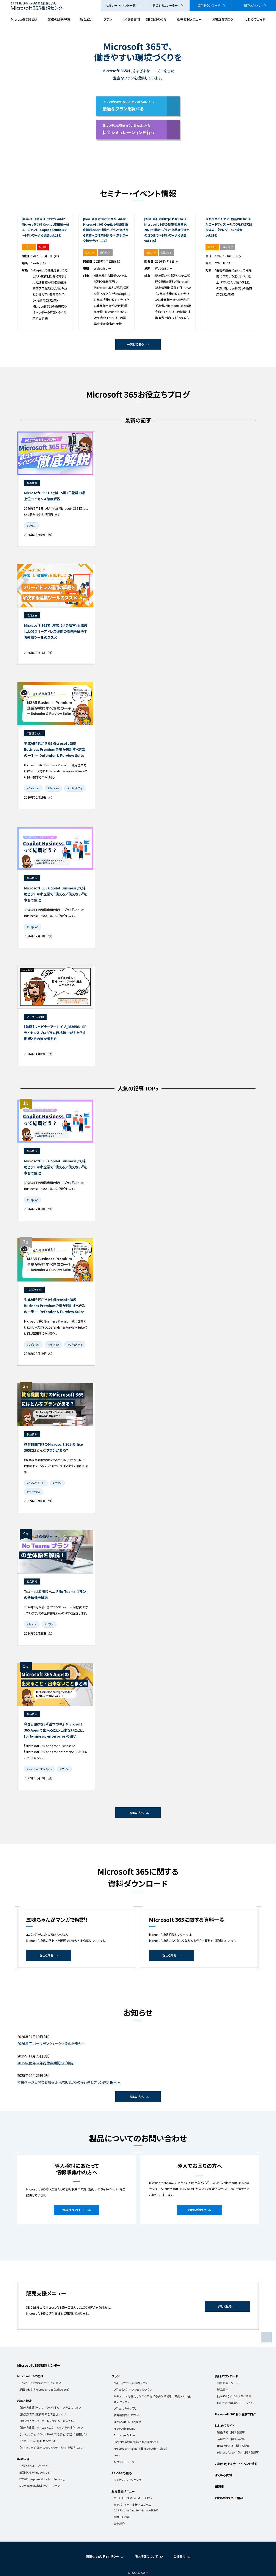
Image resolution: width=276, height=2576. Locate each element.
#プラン (31, 525)
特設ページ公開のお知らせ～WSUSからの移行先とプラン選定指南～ (111, 2061)
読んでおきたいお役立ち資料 (234, 2375)
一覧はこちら (135, 344)
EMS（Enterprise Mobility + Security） (42, 2458)
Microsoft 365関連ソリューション (39, 2465)
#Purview (53, 788)
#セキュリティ (74, 788)
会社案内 (179, 2536)
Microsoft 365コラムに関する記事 (238, 2432)
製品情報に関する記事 (231, 2412)
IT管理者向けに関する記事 (233, 2425)
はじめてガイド (255, 19)
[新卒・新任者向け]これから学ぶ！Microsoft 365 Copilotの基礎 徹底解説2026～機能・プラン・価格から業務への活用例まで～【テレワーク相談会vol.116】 (106, 230)
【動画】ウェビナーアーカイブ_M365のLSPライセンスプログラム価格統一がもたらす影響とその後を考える (55, 1032)
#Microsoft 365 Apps (39, 1769)
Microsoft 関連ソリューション (235, 2382)
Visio (117, 2434)
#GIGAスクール (35, 1483)
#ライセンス (33, 1491)
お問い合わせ (252, 5)
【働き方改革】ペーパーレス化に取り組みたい (46, 2400)
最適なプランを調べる (128, 106)
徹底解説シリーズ (227, 2362)
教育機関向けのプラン (127, 2394)
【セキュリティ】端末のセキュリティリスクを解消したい (51, 2427)
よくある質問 (131, 19)
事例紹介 (119, 2503)
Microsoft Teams (124, 2408)
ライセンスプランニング (127, 2459)
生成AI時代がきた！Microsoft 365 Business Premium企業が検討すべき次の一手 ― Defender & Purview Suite (54, 749)
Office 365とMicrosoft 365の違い (40, 2362)
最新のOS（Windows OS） (35, 2452)
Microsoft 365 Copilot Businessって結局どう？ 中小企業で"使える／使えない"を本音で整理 (55, 894)
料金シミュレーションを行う (128, 129)
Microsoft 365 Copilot (127, 2401)
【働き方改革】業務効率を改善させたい (42, 2394)
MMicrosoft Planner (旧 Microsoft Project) (140, 2428)
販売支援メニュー (189, 19)
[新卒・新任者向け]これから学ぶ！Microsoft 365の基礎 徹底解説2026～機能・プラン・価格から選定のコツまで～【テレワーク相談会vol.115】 (166, 230)
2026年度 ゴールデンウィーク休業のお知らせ (93, 2036)
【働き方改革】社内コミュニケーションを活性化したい (51, 2407)
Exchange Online (124, 2414)
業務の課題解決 (59, 19)
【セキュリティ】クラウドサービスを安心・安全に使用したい (53, 2414)
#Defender (33, 788)
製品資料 (222, 2369)
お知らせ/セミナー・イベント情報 (236, 2443)
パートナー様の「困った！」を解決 (133, 2477)
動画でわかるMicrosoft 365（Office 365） (44, 2369)
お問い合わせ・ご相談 (229, 2477)
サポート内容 (122, 2496)
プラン (108, 19)
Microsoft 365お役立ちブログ (235, 2393)
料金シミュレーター (165, 5)
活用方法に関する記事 (231, 2418)
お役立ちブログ (222, 19)
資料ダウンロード (208, 5)
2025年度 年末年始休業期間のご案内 (88, 2049)
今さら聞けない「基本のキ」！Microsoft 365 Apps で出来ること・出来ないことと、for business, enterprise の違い (54, 1730)
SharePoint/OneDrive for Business (136, 2421)
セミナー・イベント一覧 (120, 5)
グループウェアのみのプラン (130, 2362)
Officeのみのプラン (126, 2388)
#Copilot (32, 927)
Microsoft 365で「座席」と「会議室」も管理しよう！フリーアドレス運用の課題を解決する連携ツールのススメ (56, 631)
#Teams (31, 1624)
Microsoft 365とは (24, 19)
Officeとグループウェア (33, 2445)
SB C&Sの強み (156, 19)
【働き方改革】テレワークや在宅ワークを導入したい (50, 2387)
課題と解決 (24, 2380)
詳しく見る (46, 1955)
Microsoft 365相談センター (38, 2344)
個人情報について (146, 2536)
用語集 (219, 2466)
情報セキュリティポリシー (102, 2536)
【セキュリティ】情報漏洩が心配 (37, 2420)
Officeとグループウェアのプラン (133, 2369)
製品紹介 (86, 19)
